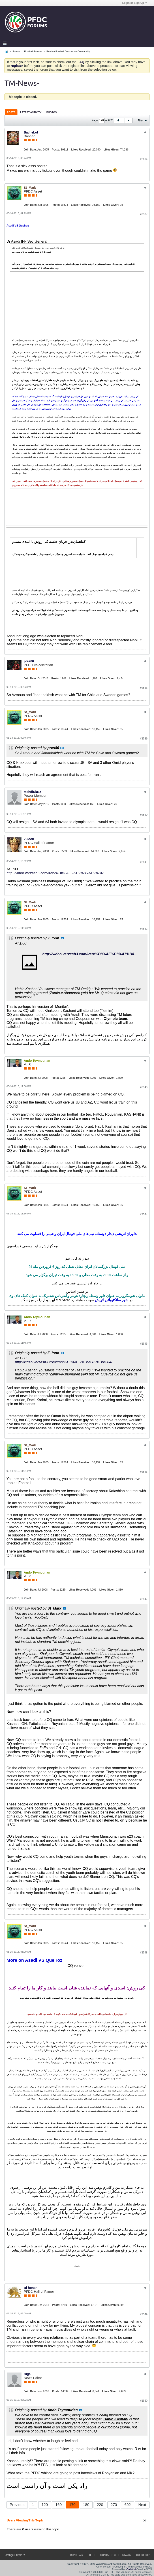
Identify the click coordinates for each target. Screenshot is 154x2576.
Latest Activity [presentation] (30, 112)
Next (142, 2505)
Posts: (56, 149)
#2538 (144, 687)
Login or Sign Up (134, 2)
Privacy (126, 2555)
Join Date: (30, 149)
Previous (17, 2505)
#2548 (144, 1952)
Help (92, 2555)
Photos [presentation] (51, 112)
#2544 (144, 1214)
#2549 (144, 2314)
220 (100, 2505)
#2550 (144, 2400)
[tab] (11, 112)
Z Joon (29, 839)
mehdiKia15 (32, 792)
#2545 (144, 1343)
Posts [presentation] (11, 112)
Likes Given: (111, 149)
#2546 (144, 1471)
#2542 (144, 928)
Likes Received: (81, 149)
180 (86, 2505)
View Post (62, 748)
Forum (16, 51)
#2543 (144, 1087)
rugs (27, 2374)
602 (127, 2505)
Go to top (143, 2555)
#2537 (144, 214)
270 (114, 2505)
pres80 (29, 661)
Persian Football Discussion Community (68, 51)
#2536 (144, 159)
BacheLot (31, 132)
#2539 (144, 738)
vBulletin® (131, 2569)
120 (44, 2505)
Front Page (76, 2555)
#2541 (144, 862)
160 (58, 2505)
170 (72, 2505)
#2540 (144, 814)
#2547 (144, 1599)
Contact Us (108, 2555)
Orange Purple (15, 2555)
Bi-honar (30, 2288)
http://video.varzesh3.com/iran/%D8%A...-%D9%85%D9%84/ (55, 873)
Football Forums (33, 51)
